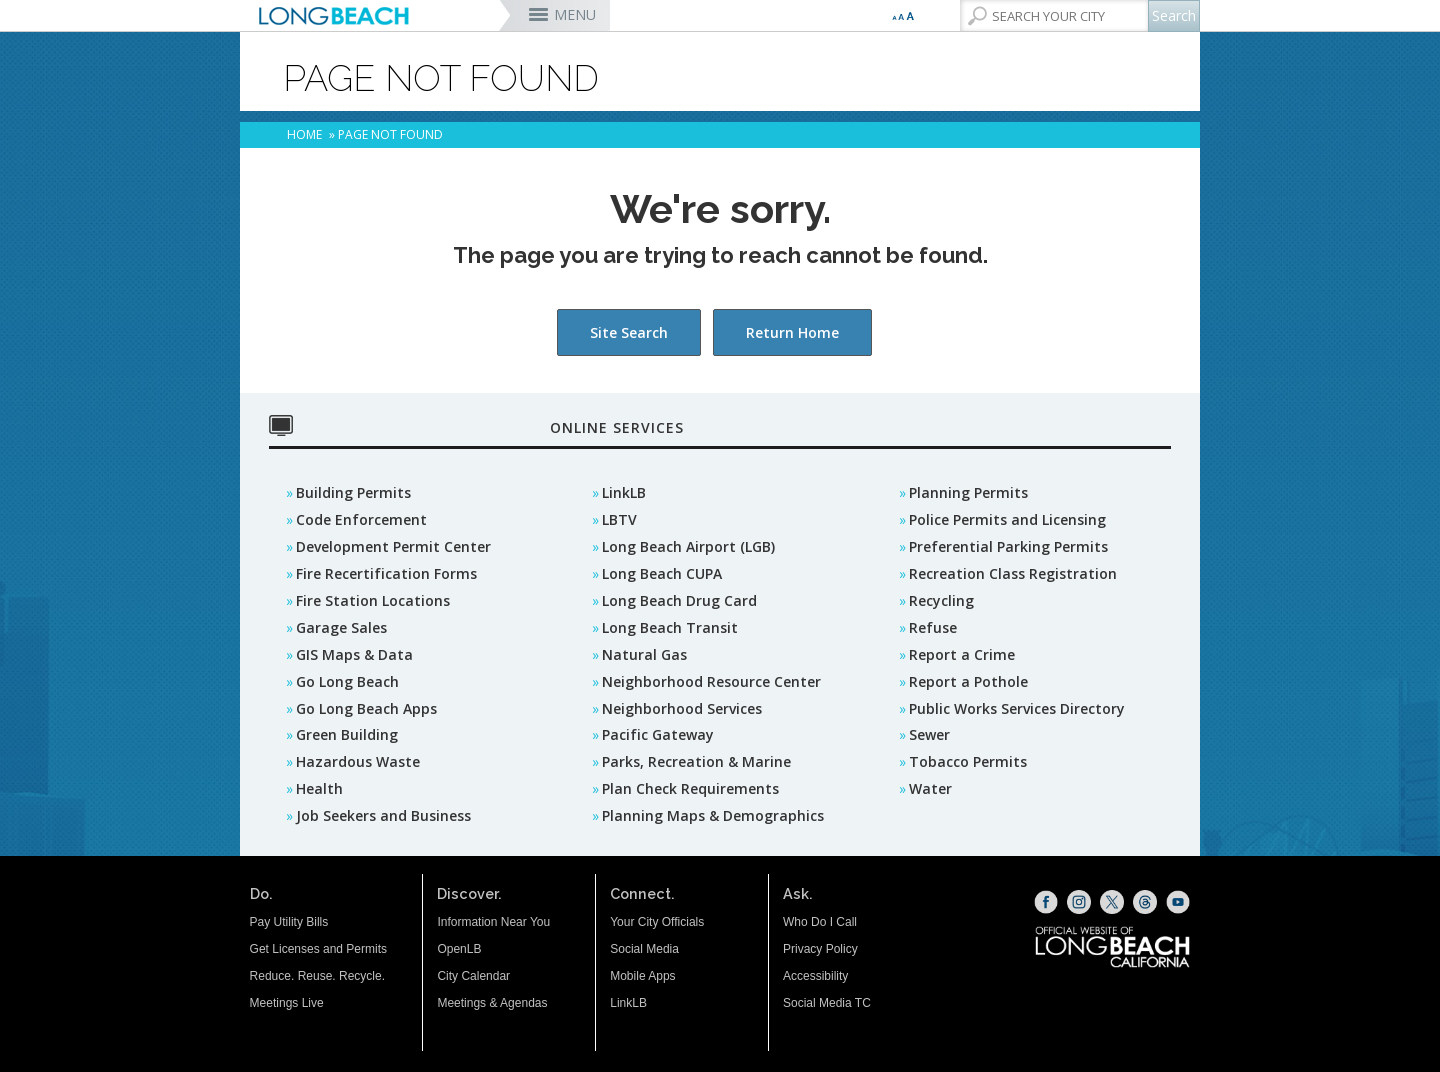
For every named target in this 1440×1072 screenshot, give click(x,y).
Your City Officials (657, 922)
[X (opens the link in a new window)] (1112, 902)
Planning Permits (968, 492)
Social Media (644, 949)
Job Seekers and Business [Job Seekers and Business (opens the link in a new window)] (383, 815)
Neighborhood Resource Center (711, 681)
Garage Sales (341, 627)
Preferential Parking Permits (1008, 546)
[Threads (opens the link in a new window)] (1145, 902)
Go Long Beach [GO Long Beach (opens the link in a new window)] (347, 681)
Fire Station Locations (373, 600)
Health (319, 788)
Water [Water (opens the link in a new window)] (930, 788)
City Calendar (473, 976)
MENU (575, 14)
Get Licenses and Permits (318, 949)
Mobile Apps (642, 976)
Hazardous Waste (358, 761)
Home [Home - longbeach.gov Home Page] (304, 134)
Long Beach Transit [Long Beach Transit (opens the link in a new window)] (670, 627)
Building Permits (353, 492)
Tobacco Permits (968, 761)
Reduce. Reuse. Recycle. (317, 976)
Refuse (933, 627)
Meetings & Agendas (492, 1003)
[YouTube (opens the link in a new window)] (1178, 902)
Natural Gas (644, 654)
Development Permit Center (393, 546)
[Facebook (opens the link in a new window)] (1046, 902)
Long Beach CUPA (662, 573)
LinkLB (624, 492)
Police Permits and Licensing (1007, 519)
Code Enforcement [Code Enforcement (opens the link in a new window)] (361, 519)
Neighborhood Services (682, 708)
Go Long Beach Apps (366, 708)
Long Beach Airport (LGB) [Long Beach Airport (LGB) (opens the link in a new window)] (688, 546)
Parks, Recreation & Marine (696, 761)
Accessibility (815, 976)
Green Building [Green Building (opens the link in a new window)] (347, 734)
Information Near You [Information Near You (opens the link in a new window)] (493, 922)
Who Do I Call (820, 922)
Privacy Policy (820, 949)
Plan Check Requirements (690, 788)
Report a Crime (962, 654)
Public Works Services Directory (1017, 708)
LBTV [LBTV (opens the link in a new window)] (619, 519)
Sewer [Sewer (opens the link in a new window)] (929, 734)
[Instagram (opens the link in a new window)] (1079, 902)
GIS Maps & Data (354, 654)
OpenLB (459, 949)
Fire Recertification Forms (386, 573)
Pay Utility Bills (289, 922)
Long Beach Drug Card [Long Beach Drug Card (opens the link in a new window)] (679, 600)
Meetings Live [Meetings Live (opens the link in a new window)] (287, 1003)
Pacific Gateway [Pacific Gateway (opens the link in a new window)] (658, 734)
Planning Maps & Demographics (713, 815)
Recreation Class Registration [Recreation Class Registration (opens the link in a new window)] (1013, 573)
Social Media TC (827, 1003)
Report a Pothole (968, 681)
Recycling (941, 600)
